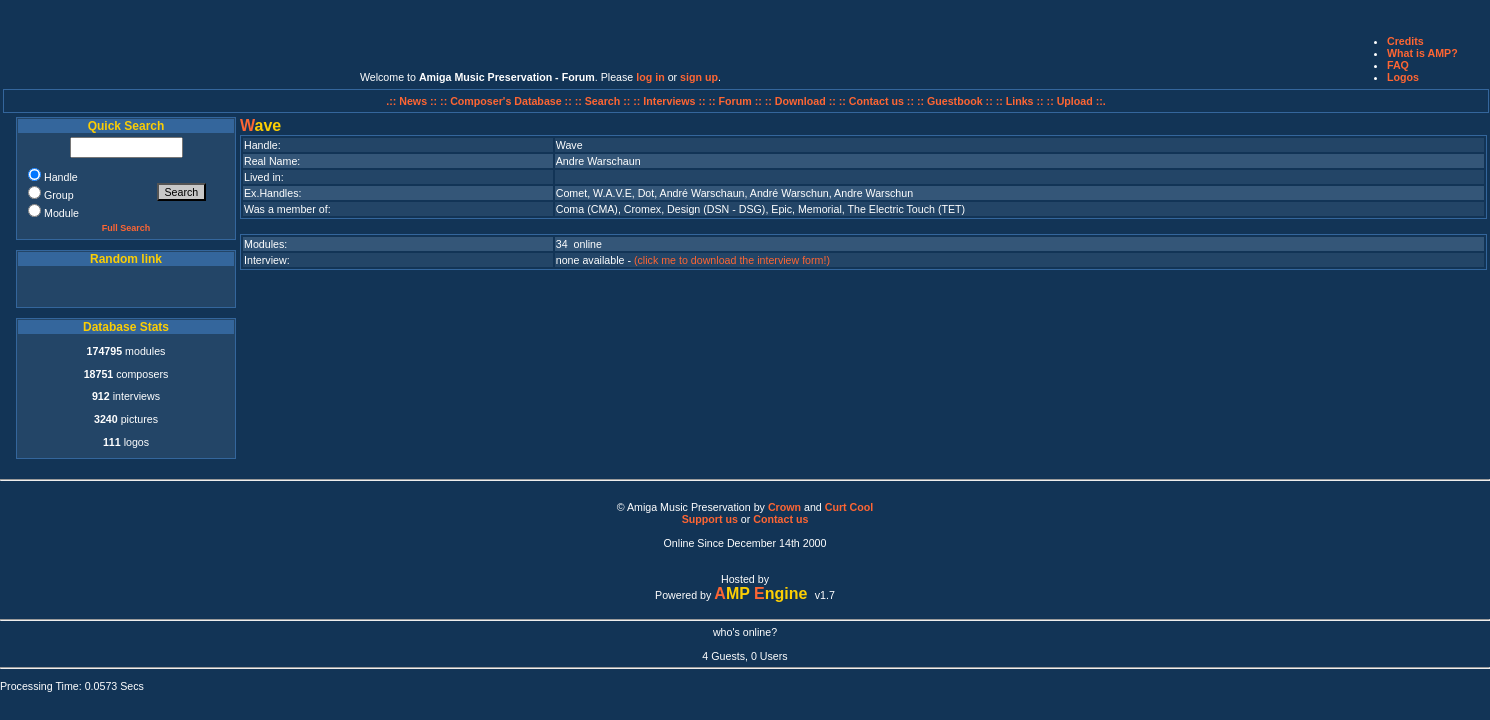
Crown (784, 507)
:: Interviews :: (670, 101)
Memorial (820, 209)
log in (650, 77)
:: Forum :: (737, 101)
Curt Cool (849, 507)
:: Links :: (1020, 101)
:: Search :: (604, 101)
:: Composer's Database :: (507, 101)
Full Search (126, 228)
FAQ (1398, 65)
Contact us (780, 519)
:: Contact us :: (876, 101)
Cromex (642, 209)
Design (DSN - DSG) (716, 209)
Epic (781, 209)
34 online (579, 244)
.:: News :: (413, 101)
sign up (699, 77)
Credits (1405, 41)
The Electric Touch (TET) (907, 209)
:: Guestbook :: (955, 101)
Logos (1403, 77)
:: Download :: (802, 101)
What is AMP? (1422, 53)
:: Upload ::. (1076, 101)
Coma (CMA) (587, 209)
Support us (710, 519)
